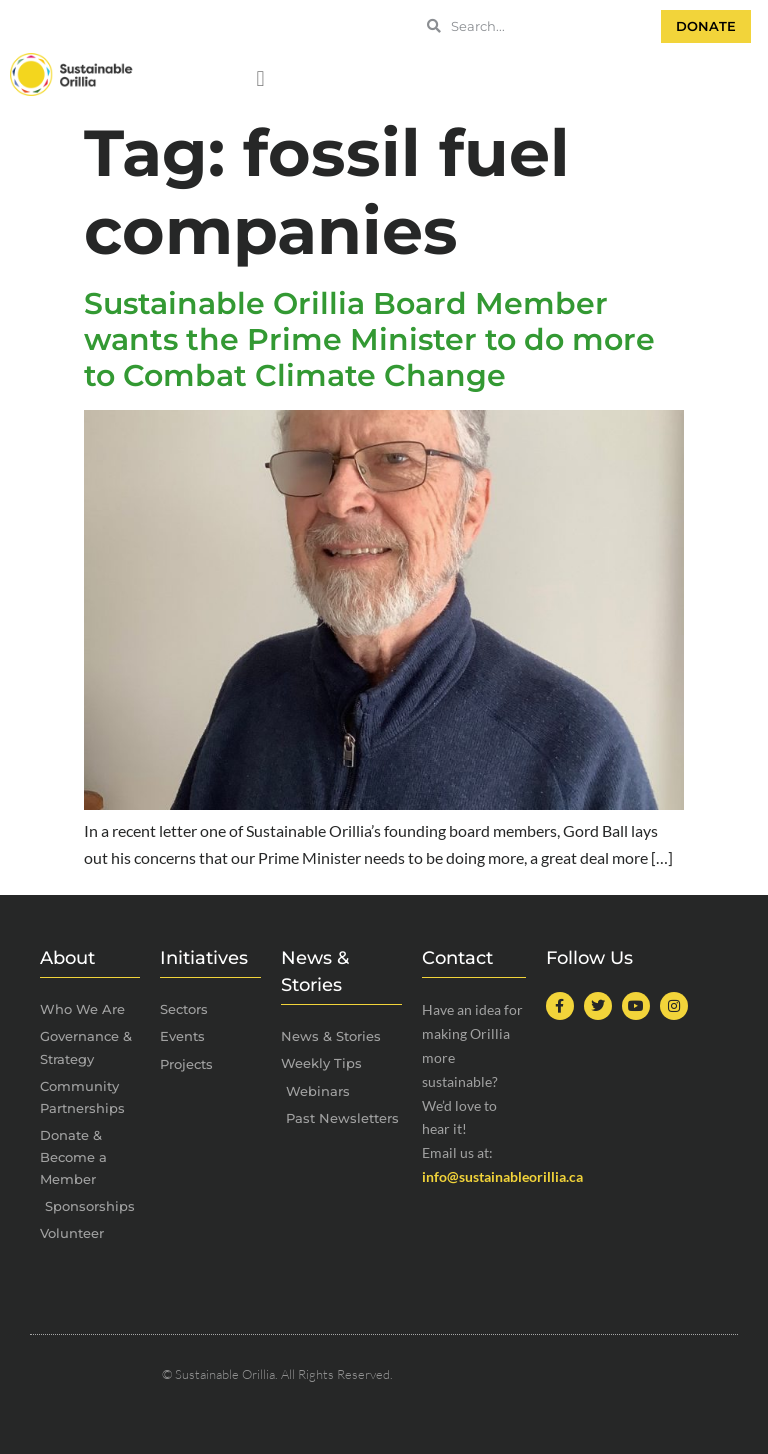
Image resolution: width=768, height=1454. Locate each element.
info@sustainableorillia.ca (502, 1176)
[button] (260, 79)
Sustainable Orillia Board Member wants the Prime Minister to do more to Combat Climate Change (369, 339)
